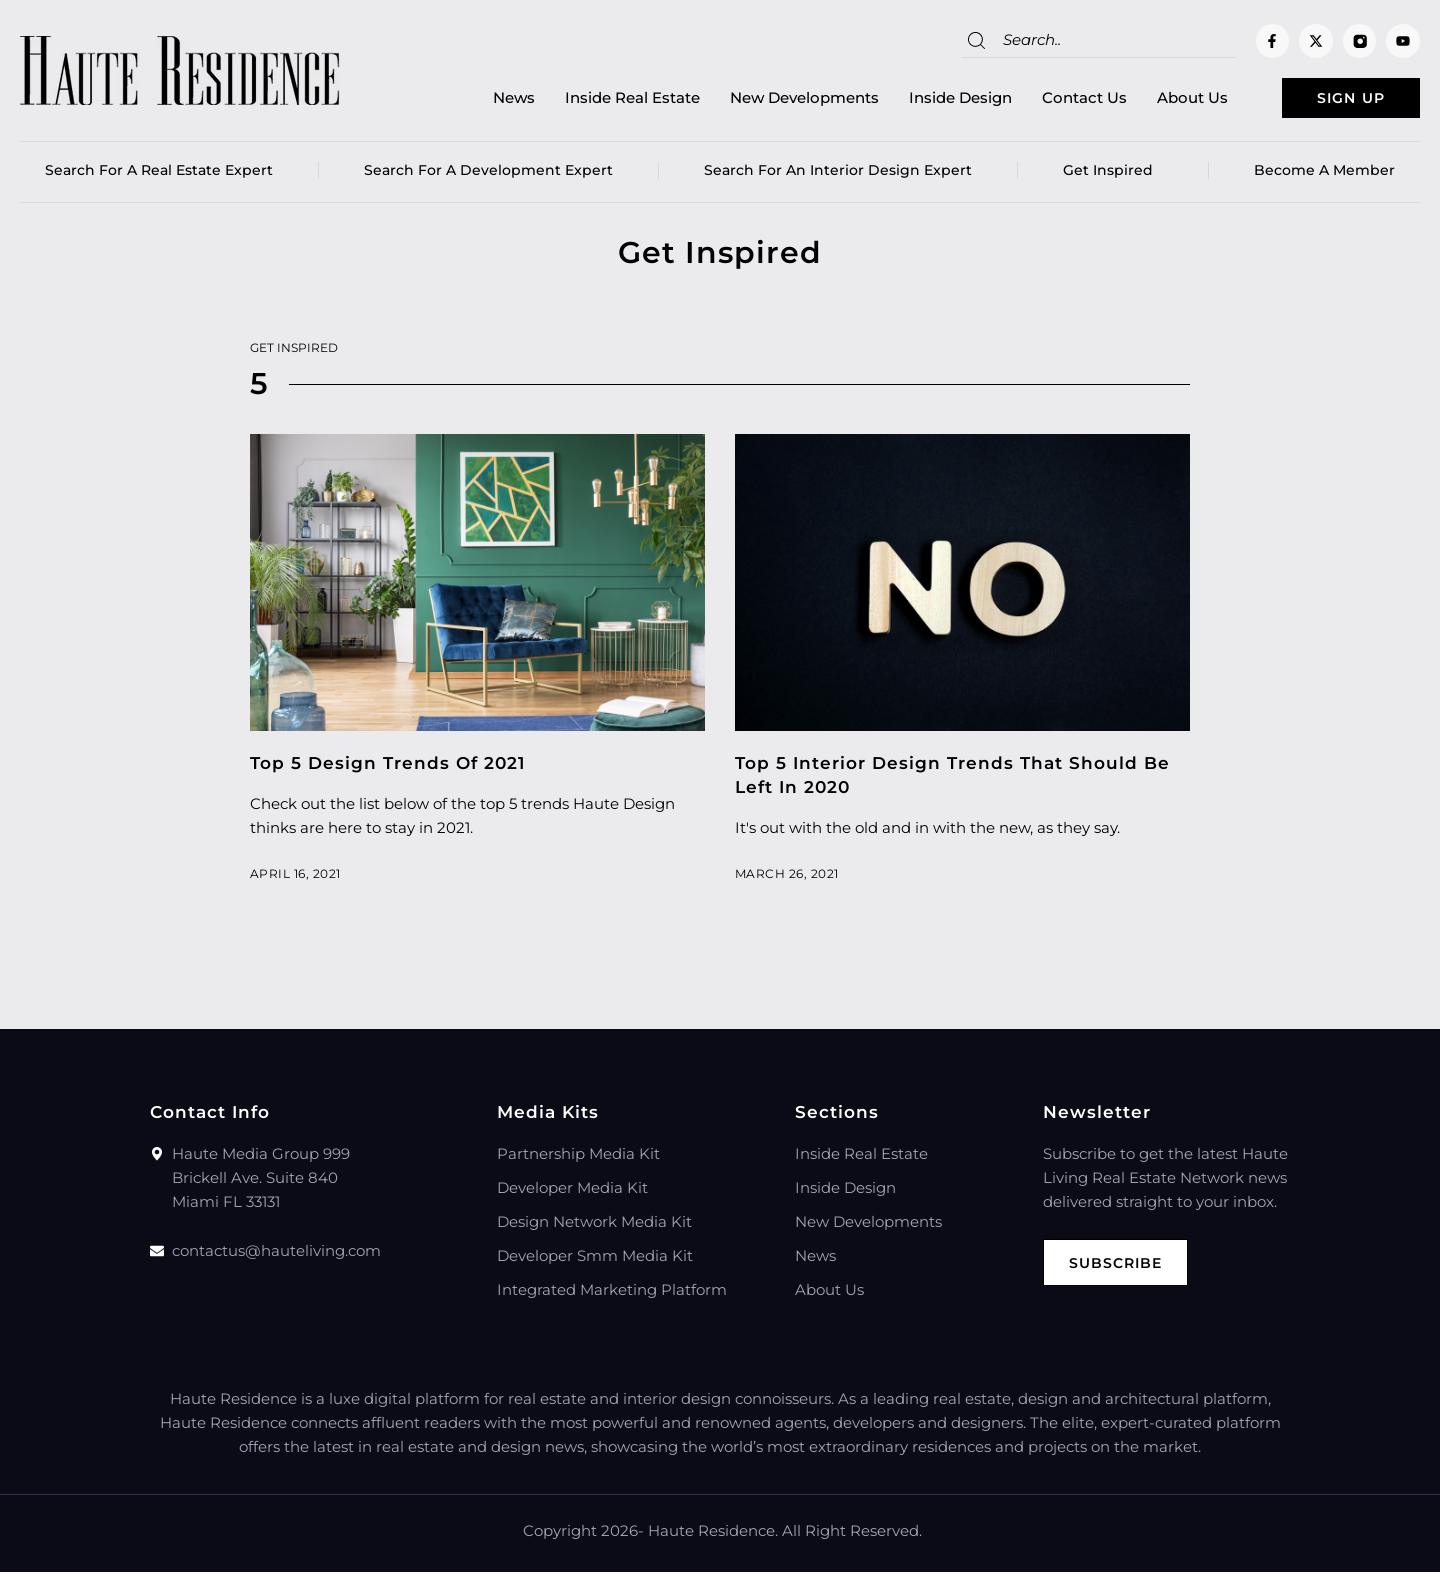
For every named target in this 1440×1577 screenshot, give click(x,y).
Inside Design (928, 100)
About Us (1160, 100)
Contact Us (1052, 100)
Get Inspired (1113, 175)
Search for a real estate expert (159, 175)
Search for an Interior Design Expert (838, 175)
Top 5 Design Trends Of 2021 (387, 768)
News (482, 100)
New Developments (772, 100)
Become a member (1324, 175)
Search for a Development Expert (488, 175)
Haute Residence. (713, 1535)
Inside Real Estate (600, 100)
